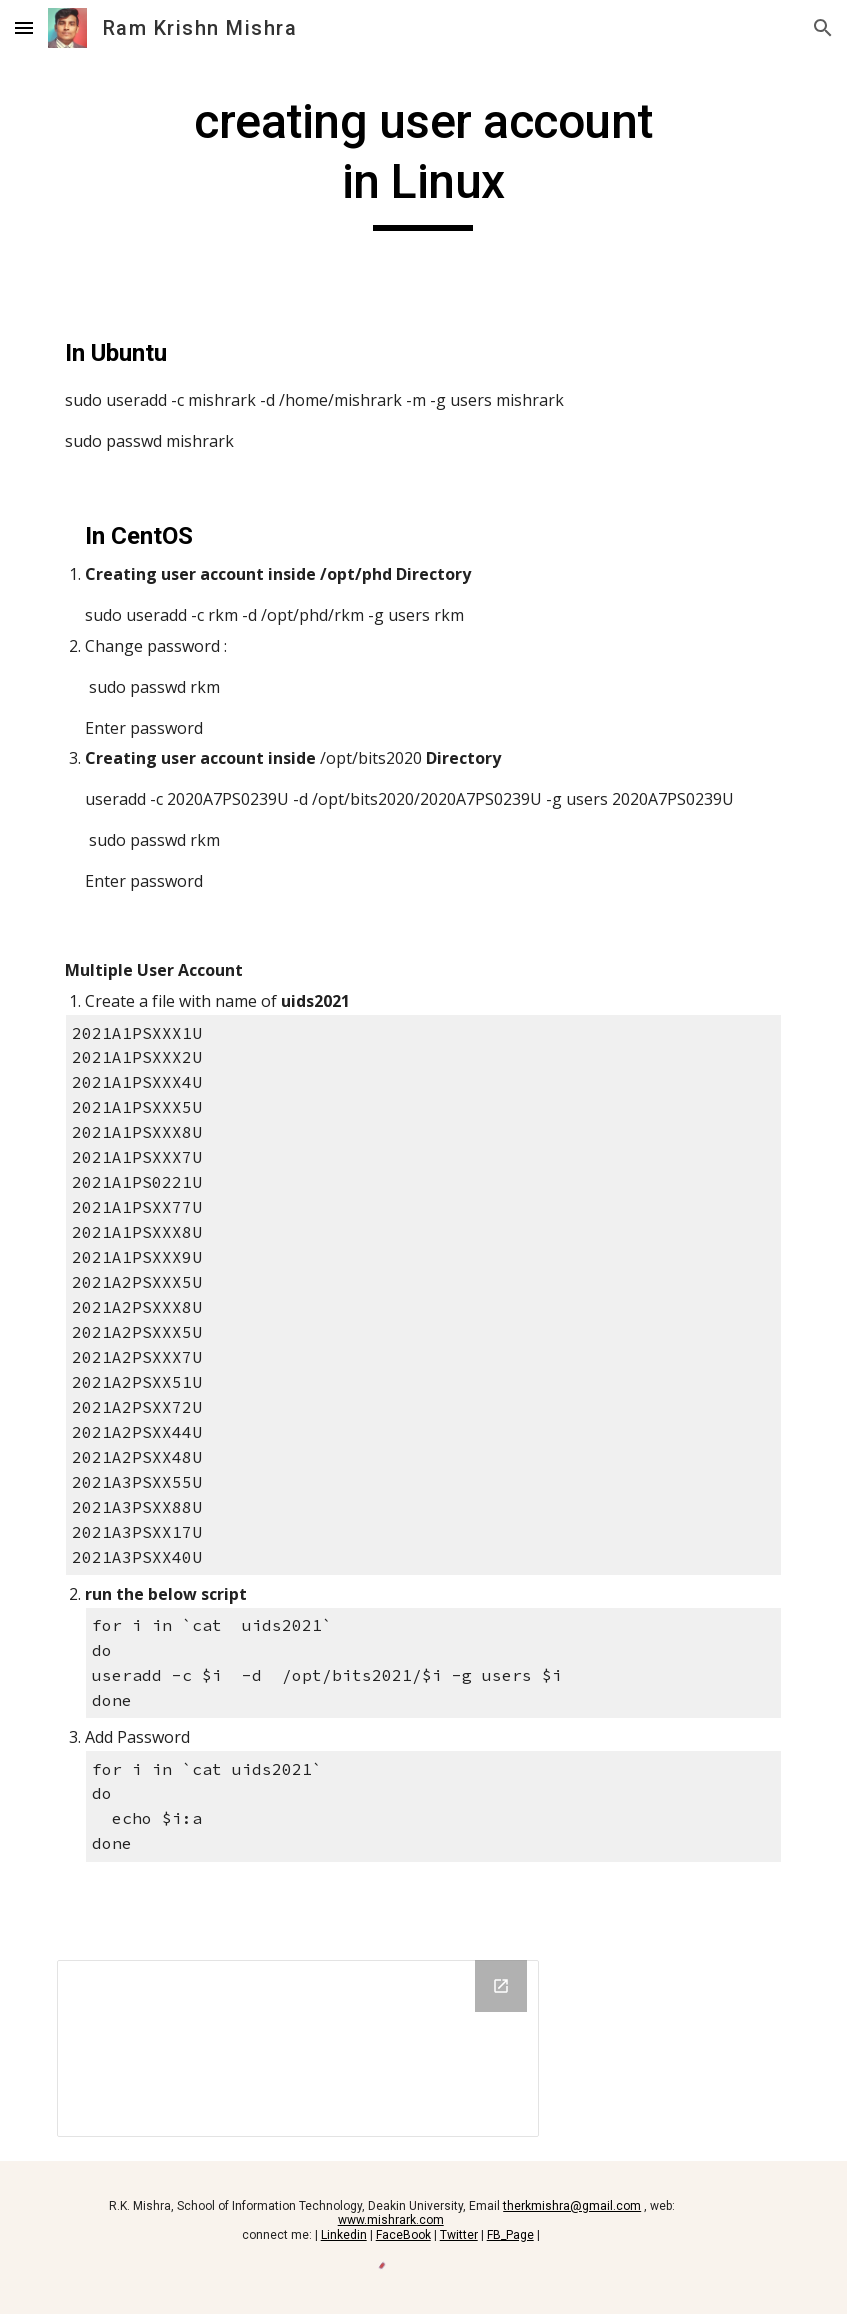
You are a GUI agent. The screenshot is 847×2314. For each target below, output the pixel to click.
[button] (24, 27)
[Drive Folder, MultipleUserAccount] (298, 2048)
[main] (424, 161)
